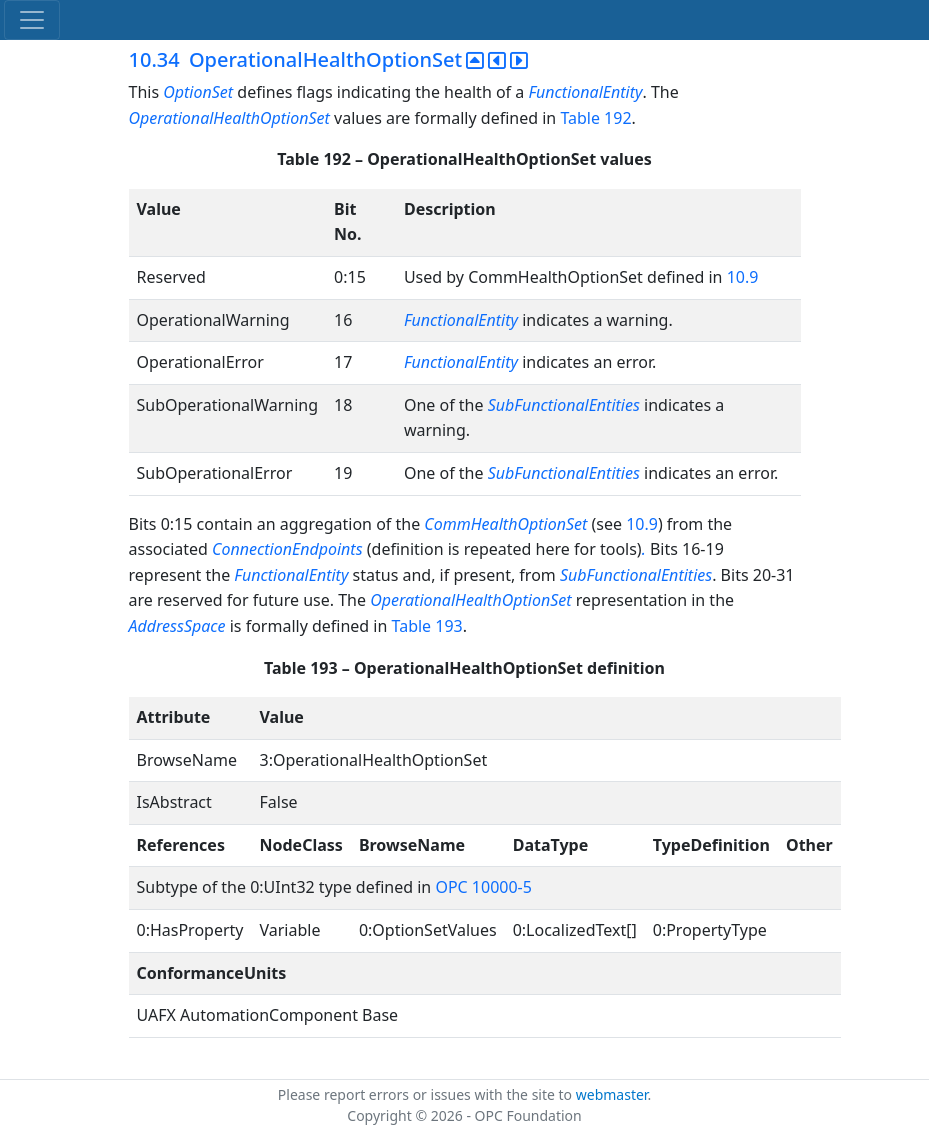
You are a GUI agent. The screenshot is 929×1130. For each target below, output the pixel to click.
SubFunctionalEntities (564, 405)
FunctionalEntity (585, 92)
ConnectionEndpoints (287, 549)
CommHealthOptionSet (505, 524)
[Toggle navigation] (32, 20)
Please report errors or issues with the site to (427, 1094)
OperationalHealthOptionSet (229, 118)
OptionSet (200, 92)
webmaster (612, 1094)
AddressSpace (177, 626)
